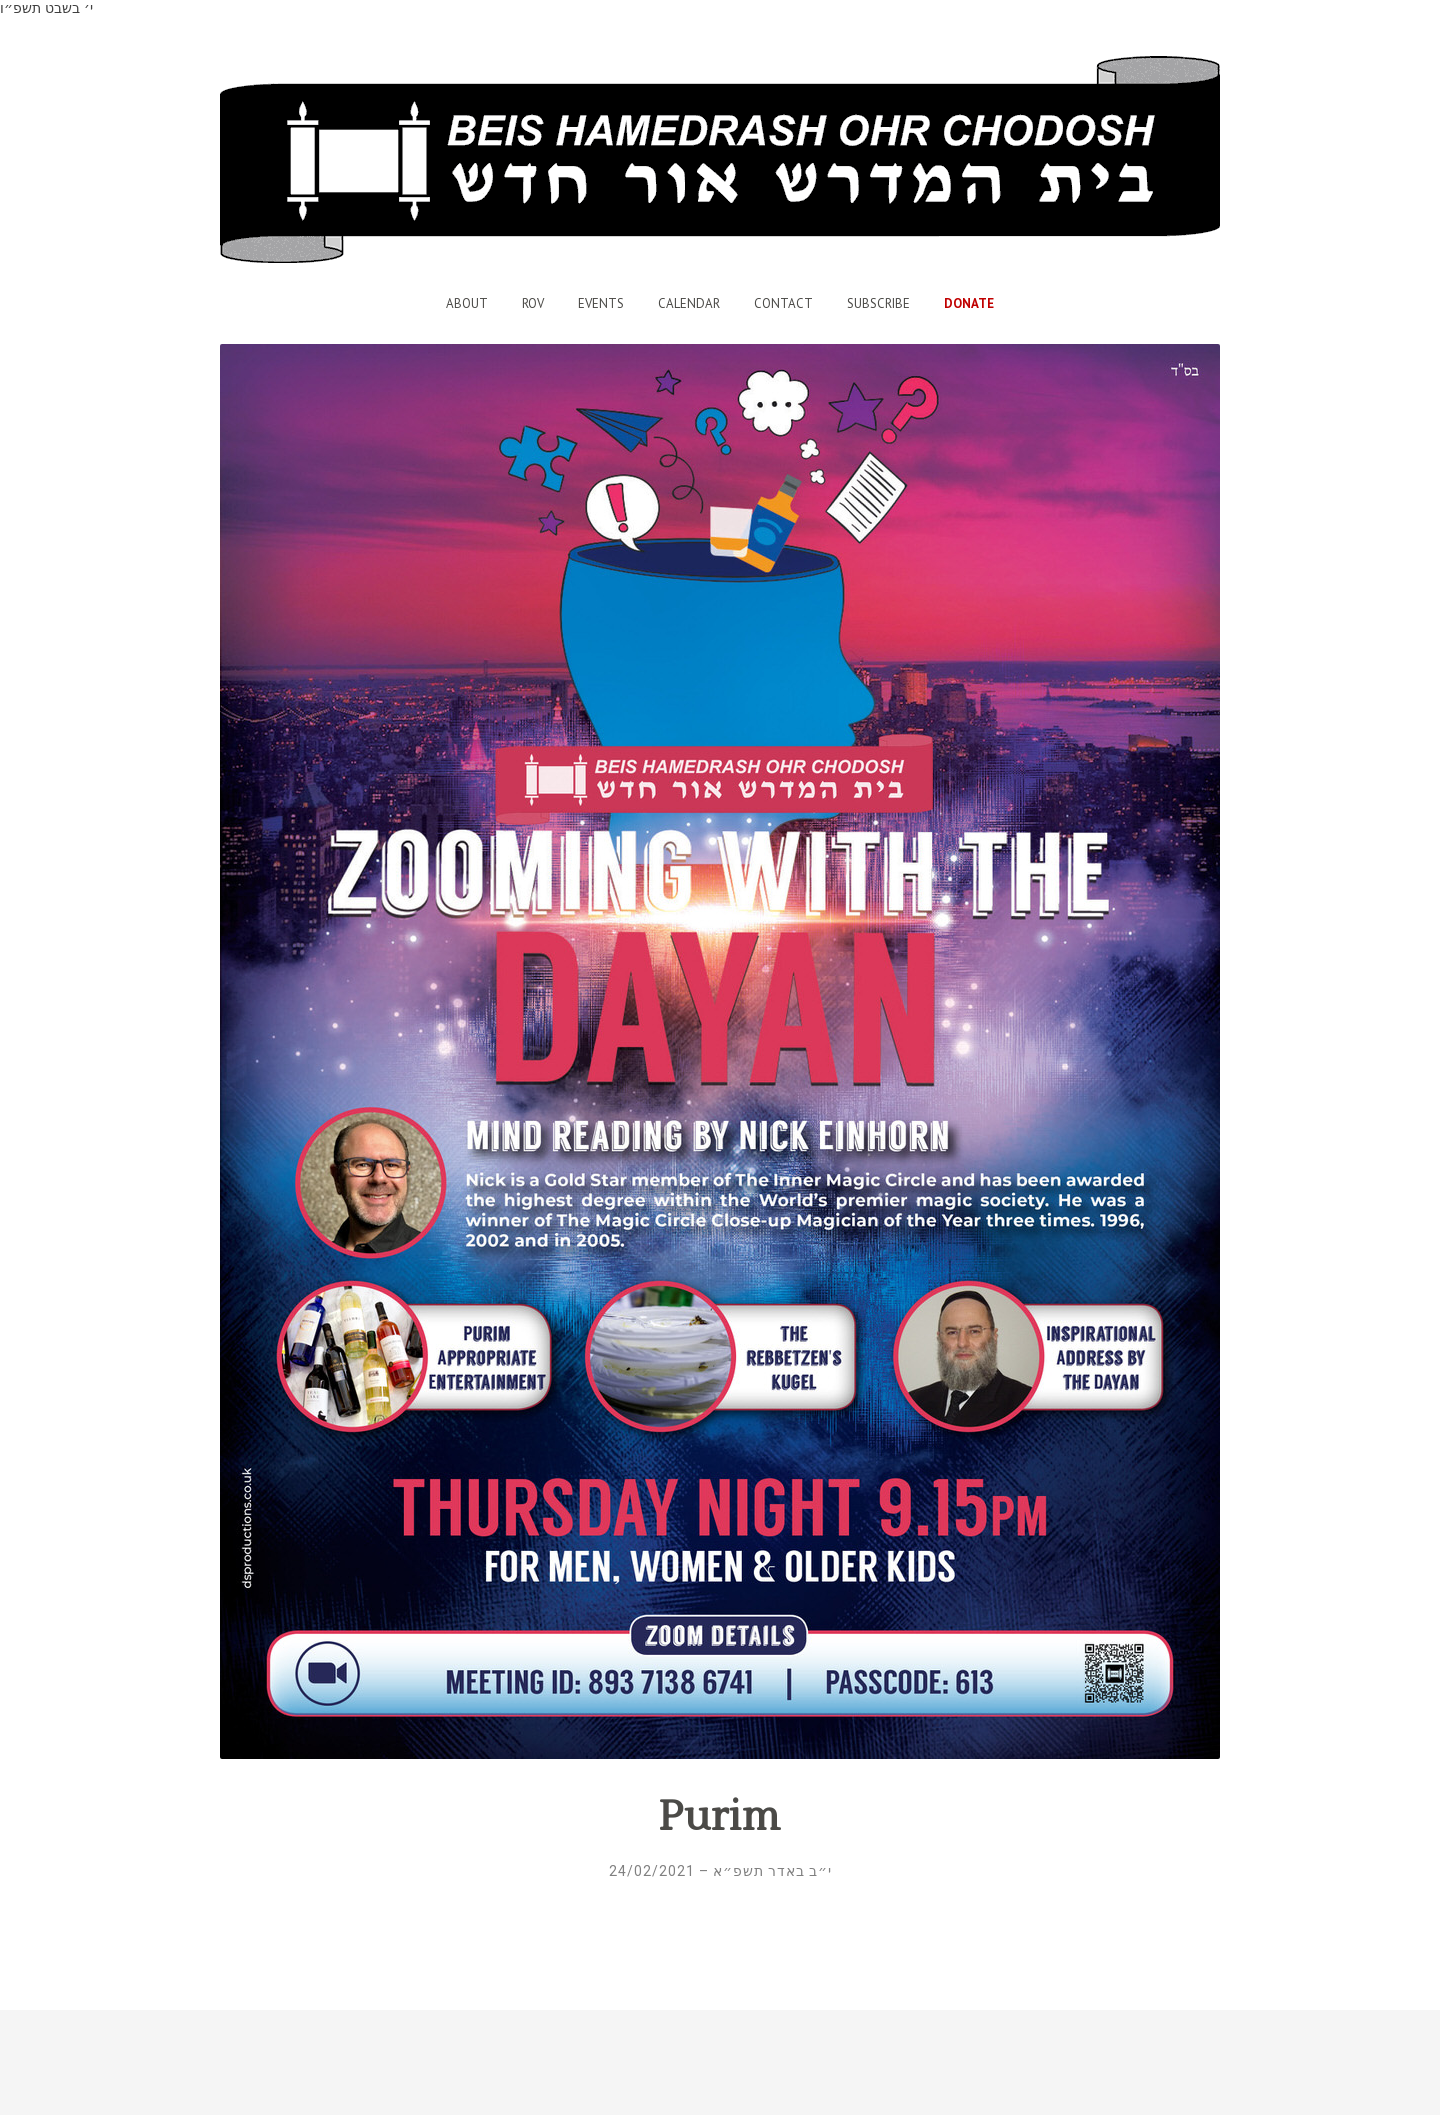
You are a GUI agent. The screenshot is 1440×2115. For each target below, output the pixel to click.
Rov (533, 303)
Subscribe (878, 303)
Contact (783, 303)
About (467, 303)
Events (601, 303)
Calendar (689, 303)
